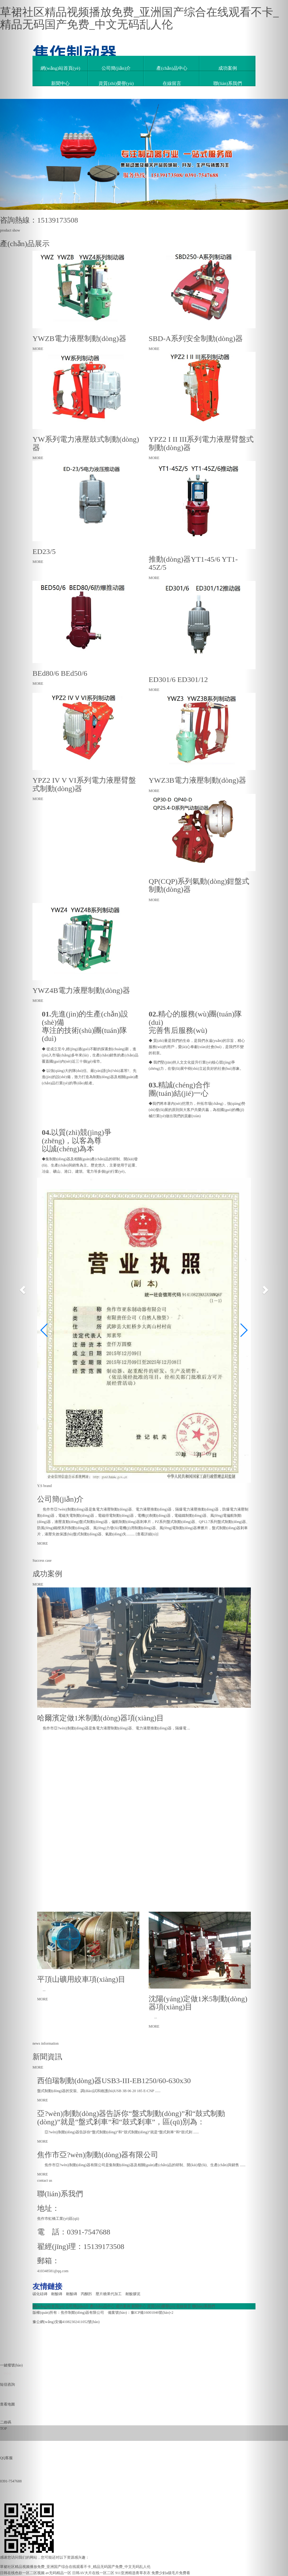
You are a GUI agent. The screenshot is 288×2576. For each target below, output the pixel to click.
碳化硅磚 (42, 2294)
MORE (42, 1543)
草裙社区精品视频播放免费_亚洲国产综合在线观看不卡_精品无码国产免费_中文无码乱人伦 (139, 18)
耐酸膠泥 (134, 2294)
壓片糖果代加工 (110, 2294)
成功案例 (227, 68)
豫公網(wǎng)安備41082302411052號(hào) (66, 2322)
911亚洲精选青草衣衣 (133, 2573)
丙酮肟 (88, 2294)
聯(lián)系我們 (227, 83)
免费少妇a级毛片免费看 (170, 2573)
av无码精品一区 (58, 2573)
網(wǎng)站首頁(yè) (60, 68)
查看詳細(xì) (147, 1534)
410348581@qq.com (52, 2271)
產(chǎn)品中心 (171, 68)
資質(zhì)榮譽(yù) (115, 83)
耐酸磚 (58, 2294)
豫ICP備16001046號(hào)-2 (152, 2312)
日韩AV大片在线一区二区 (93, 2573)
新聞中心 (60, 83)
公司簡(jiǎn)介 (116, 68)
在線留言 (172, 83)
